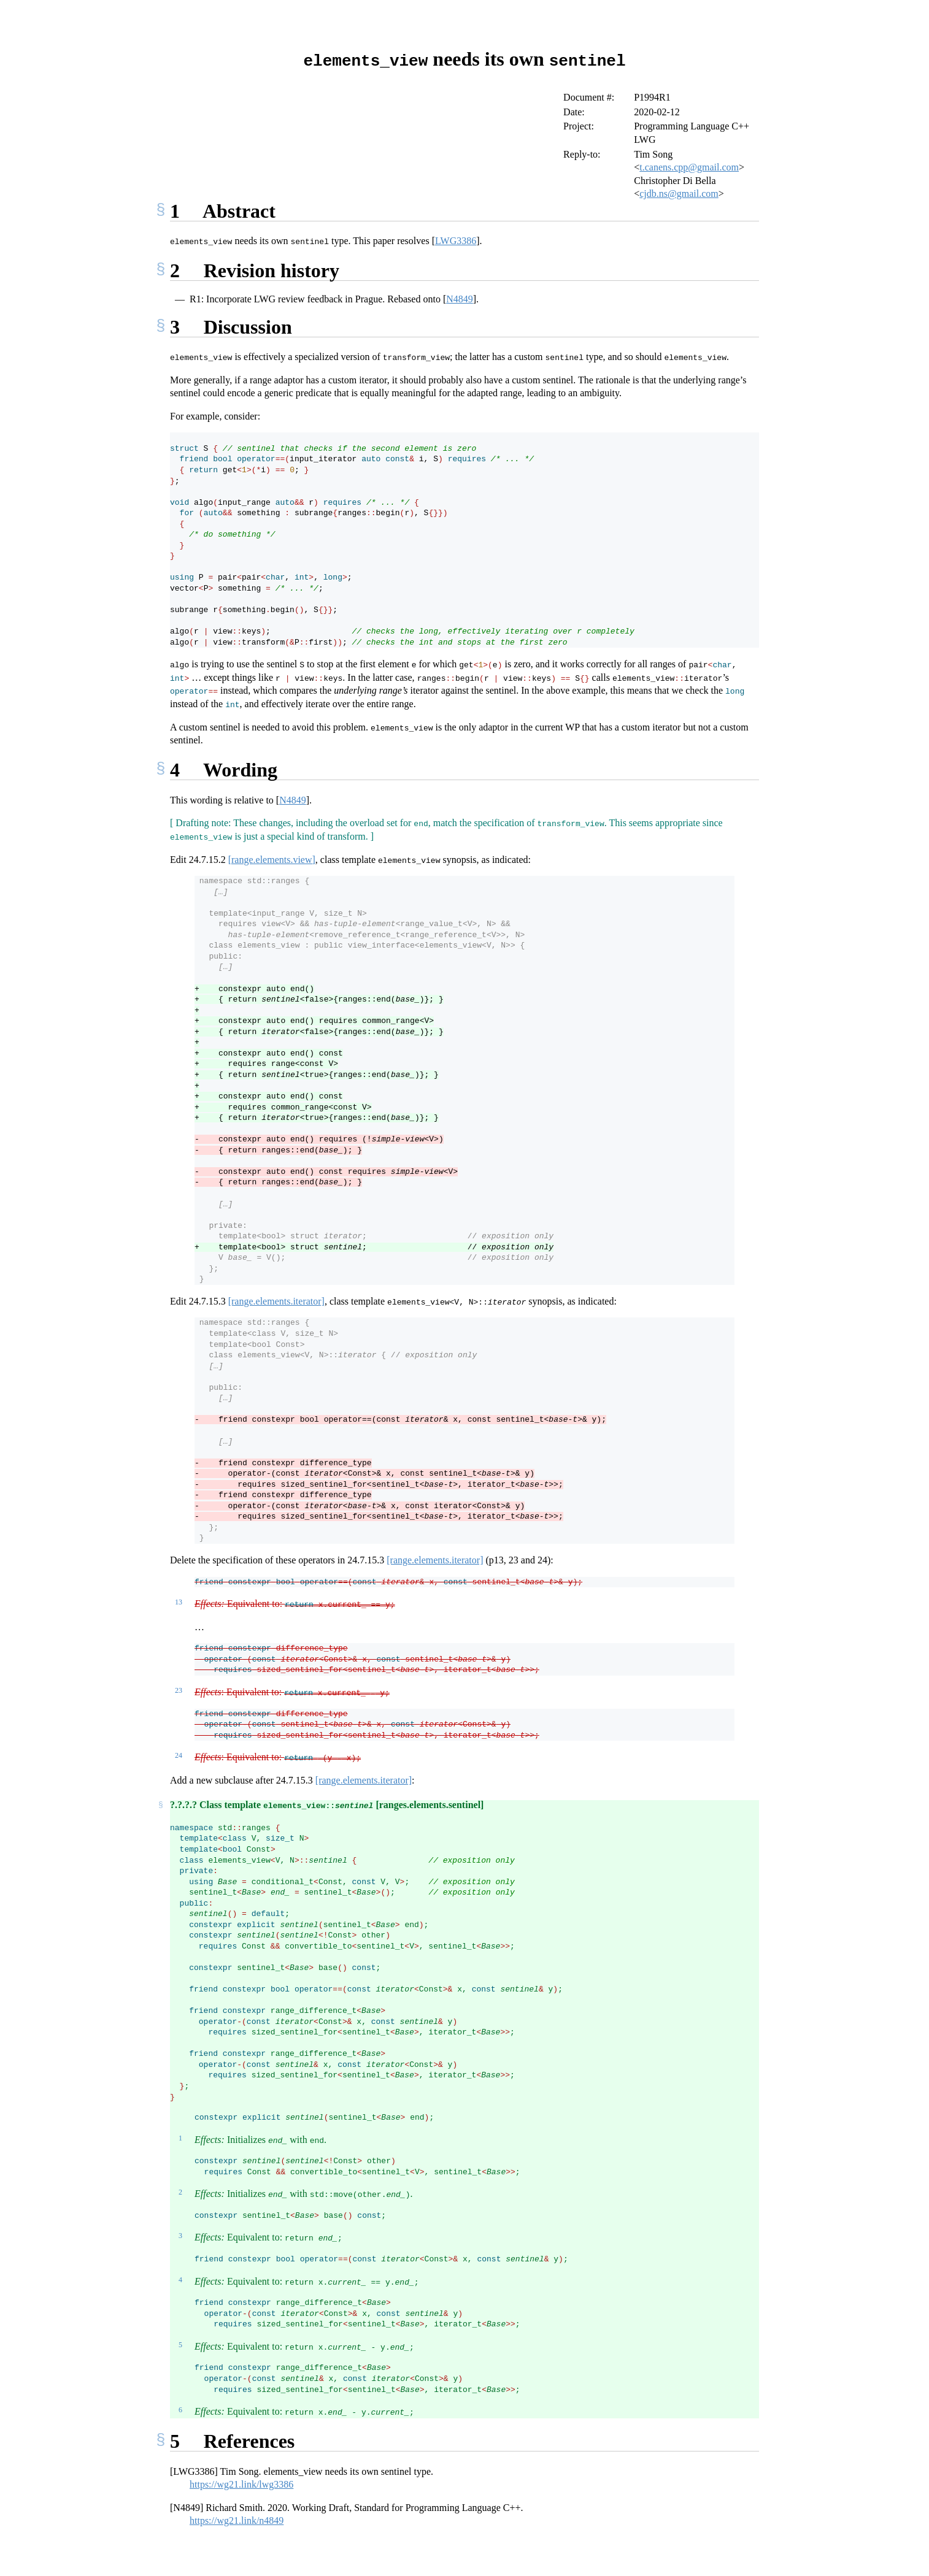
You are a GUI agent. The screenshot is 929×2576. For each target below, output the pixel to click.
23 (178, 1689)
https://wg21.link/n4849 (236, 2520)
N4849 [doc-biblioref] (459, 298)
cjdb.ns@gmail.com (679, 193)
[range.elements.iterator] (276, 1300)
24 (178, 1754)
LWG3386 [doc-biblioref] (455, 240)
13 (178, 1601)
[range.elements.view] (271, 859)
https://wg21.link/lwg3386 (241, 2483)
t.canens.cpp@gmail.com (689, 166)
